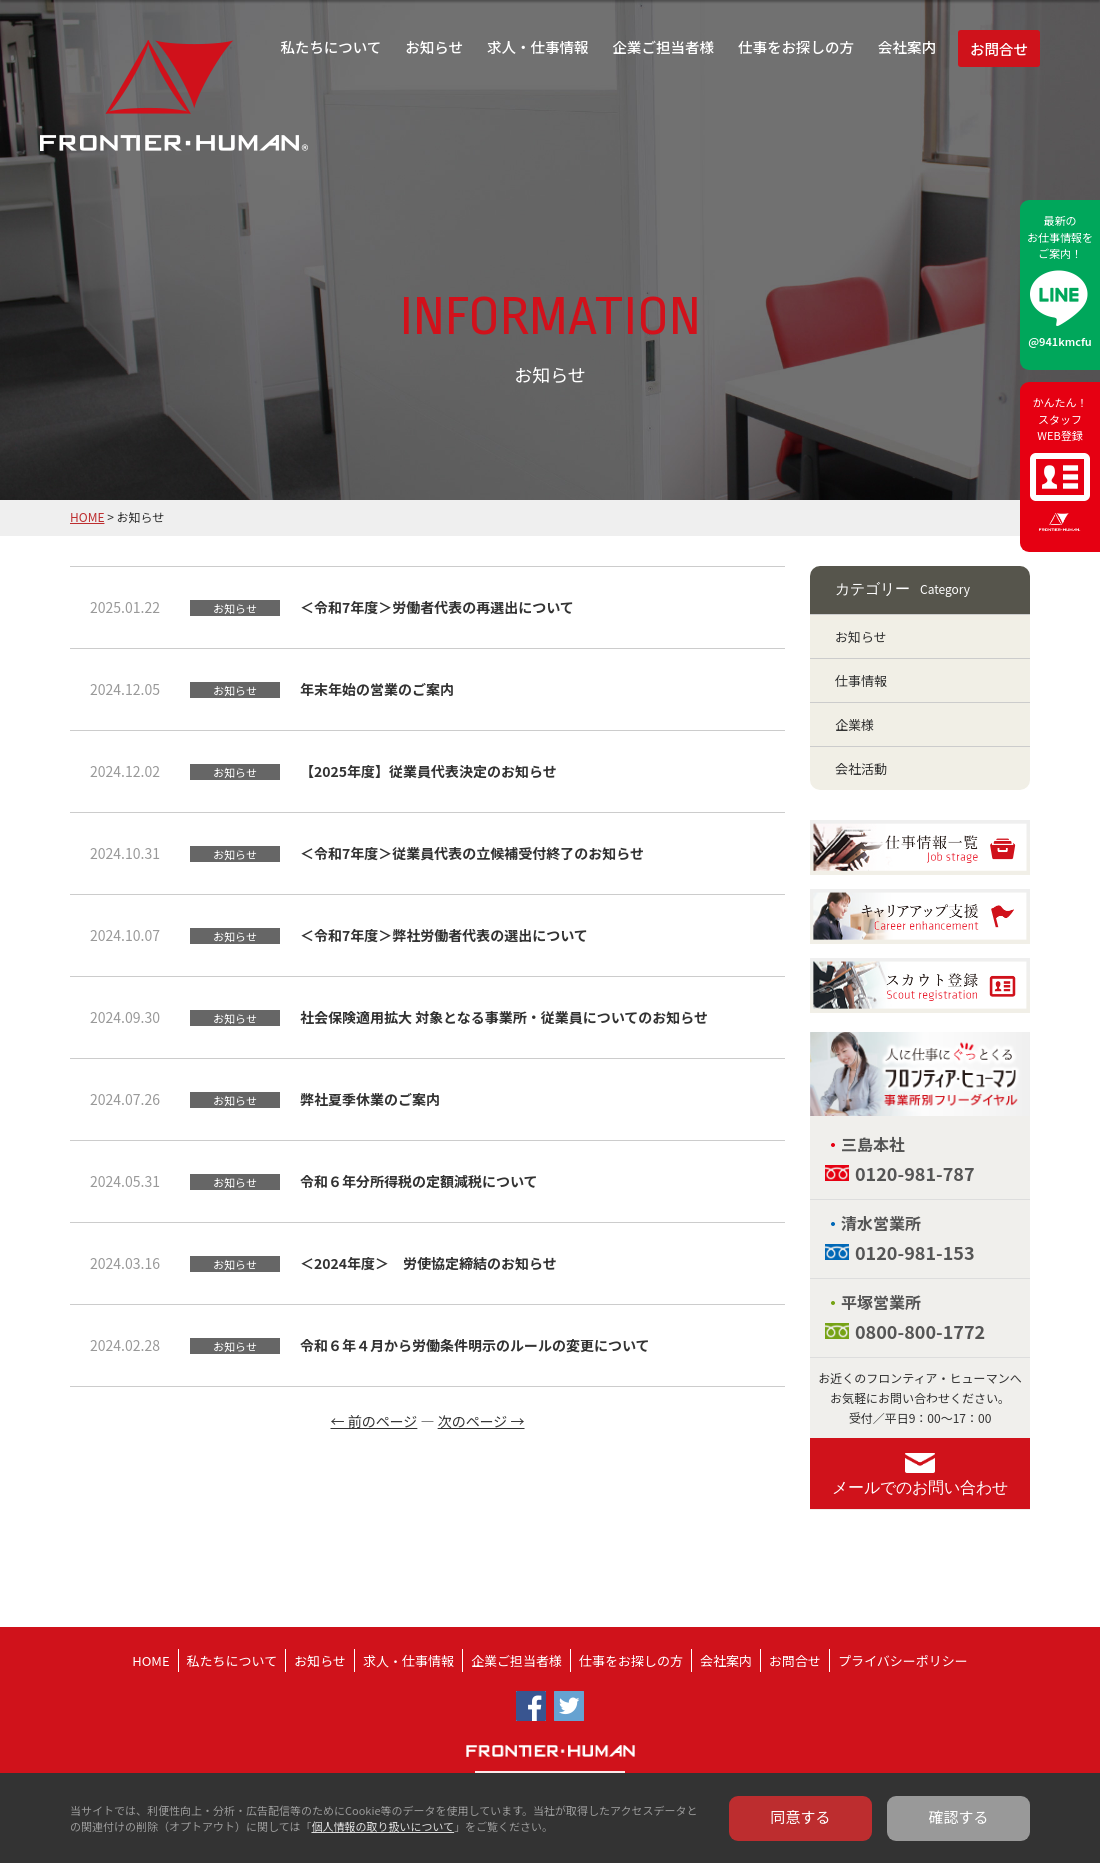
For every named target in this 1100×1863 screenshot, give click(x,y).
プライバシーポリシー (903, 1660)
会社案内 (907, 46)
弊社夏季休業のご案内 (370, 1099)
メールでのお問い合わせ (920, 1487)
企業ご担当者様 (664, 46)
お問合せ (999, 48)
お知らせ (434, 46)
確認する (959, 1816)
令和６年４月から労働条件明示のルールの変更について (475, 1345)
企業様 (854, 724)
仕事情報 (861, 680)
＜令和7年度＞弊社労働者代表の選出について (444, 935)
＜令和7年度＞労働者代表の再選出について (437, 607)
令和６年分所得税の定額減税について (419, 1181)
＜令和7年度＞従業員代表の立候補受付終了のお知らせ (472, 853)
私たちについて (330, 46)
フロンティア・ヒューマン (122, 110)
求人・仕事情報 (538, 46)
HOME (87, 516)
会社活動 (861, 768)
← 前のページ (374, 1421)
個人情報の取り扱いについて (382, 1826)
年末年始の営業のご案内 (377, 689)
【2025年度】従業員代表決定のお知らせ (428, 771)
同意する (801, 1816)
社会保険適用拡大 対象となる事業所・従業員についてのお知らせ (504, 1017)
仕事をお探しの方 (796, 46)
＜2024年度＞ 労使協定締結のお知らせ (428, 1263)
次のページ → (481, 1421)
